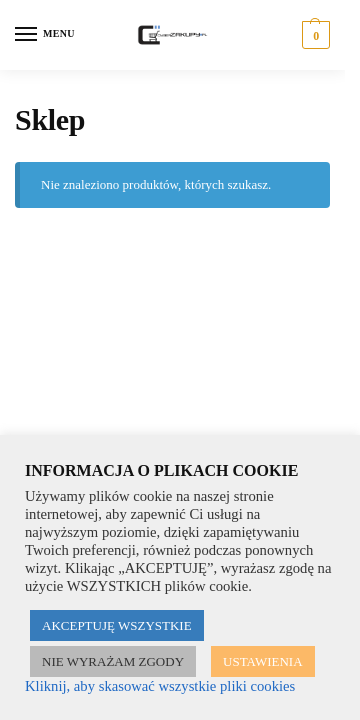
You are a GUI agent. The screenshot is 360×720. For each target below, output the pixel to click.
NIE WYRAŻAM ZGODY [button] (113, 661)
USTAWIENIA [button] (263, 661)
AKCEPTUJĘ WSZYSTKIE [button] (117, 625)
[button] (313, 35)
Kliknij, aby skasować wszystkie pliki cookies (160, 686)
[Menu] (45, 35)
